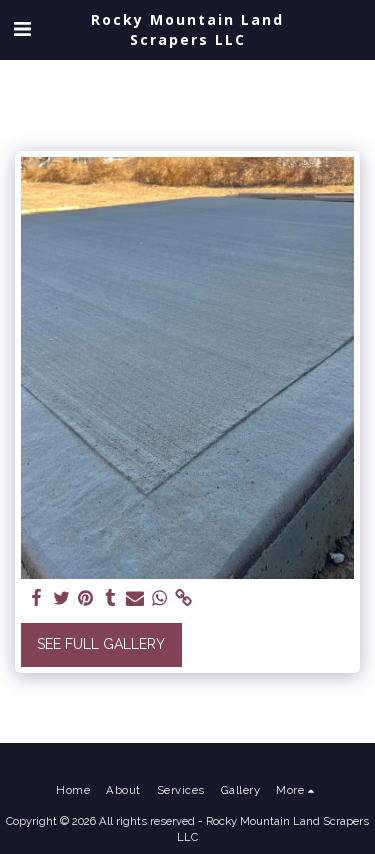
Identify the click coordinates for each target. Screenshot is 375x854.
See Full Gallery (101, 644)
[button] (22, 29)
